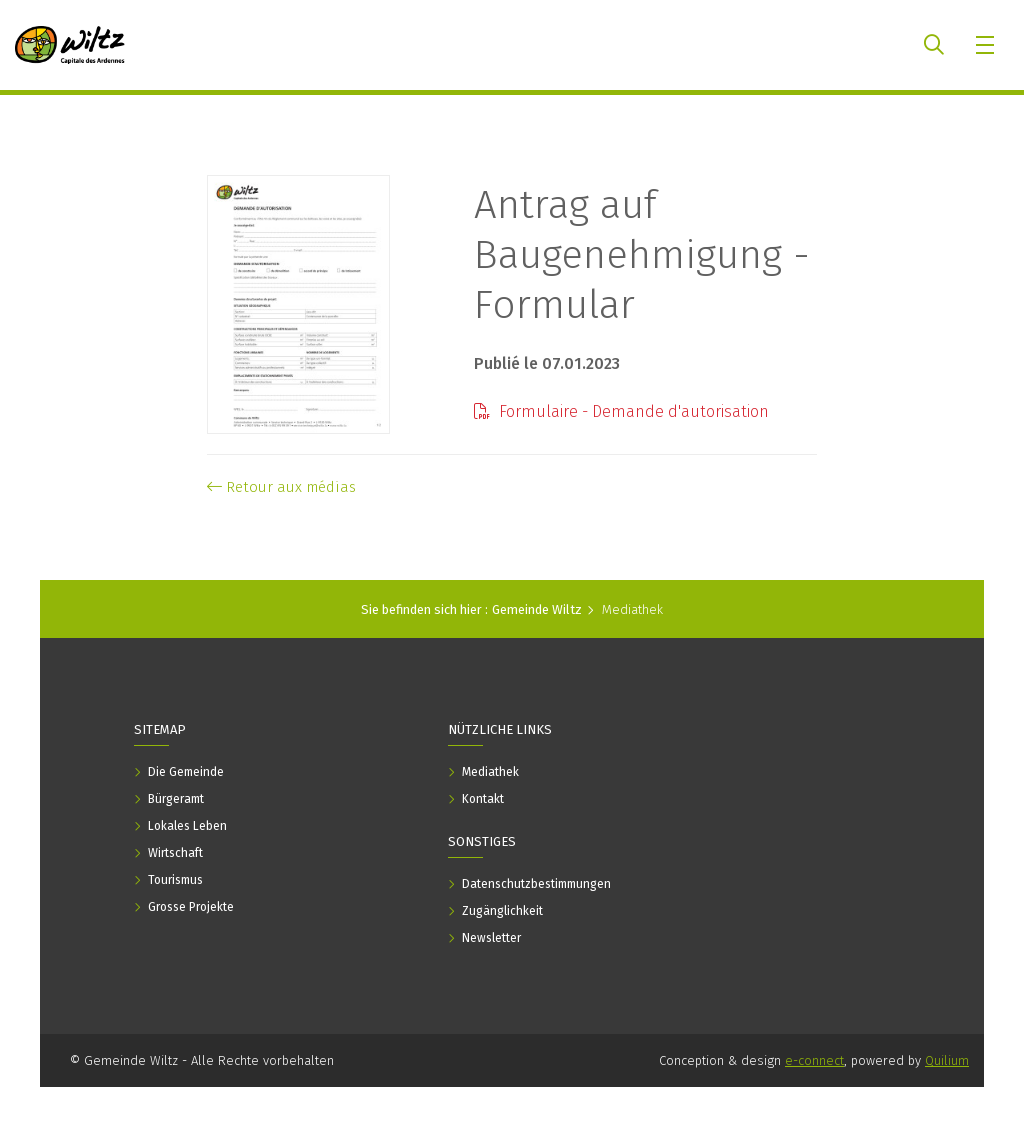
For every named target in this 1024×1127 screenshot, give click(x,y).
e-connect (814, 1060)
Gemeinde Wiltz (537, 609)
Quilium (947, 1060)
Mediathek (632, 609)
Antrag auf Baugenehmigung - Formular (642, 255)
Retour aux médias (281, 487)
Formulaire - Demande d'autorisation (621, 411)
